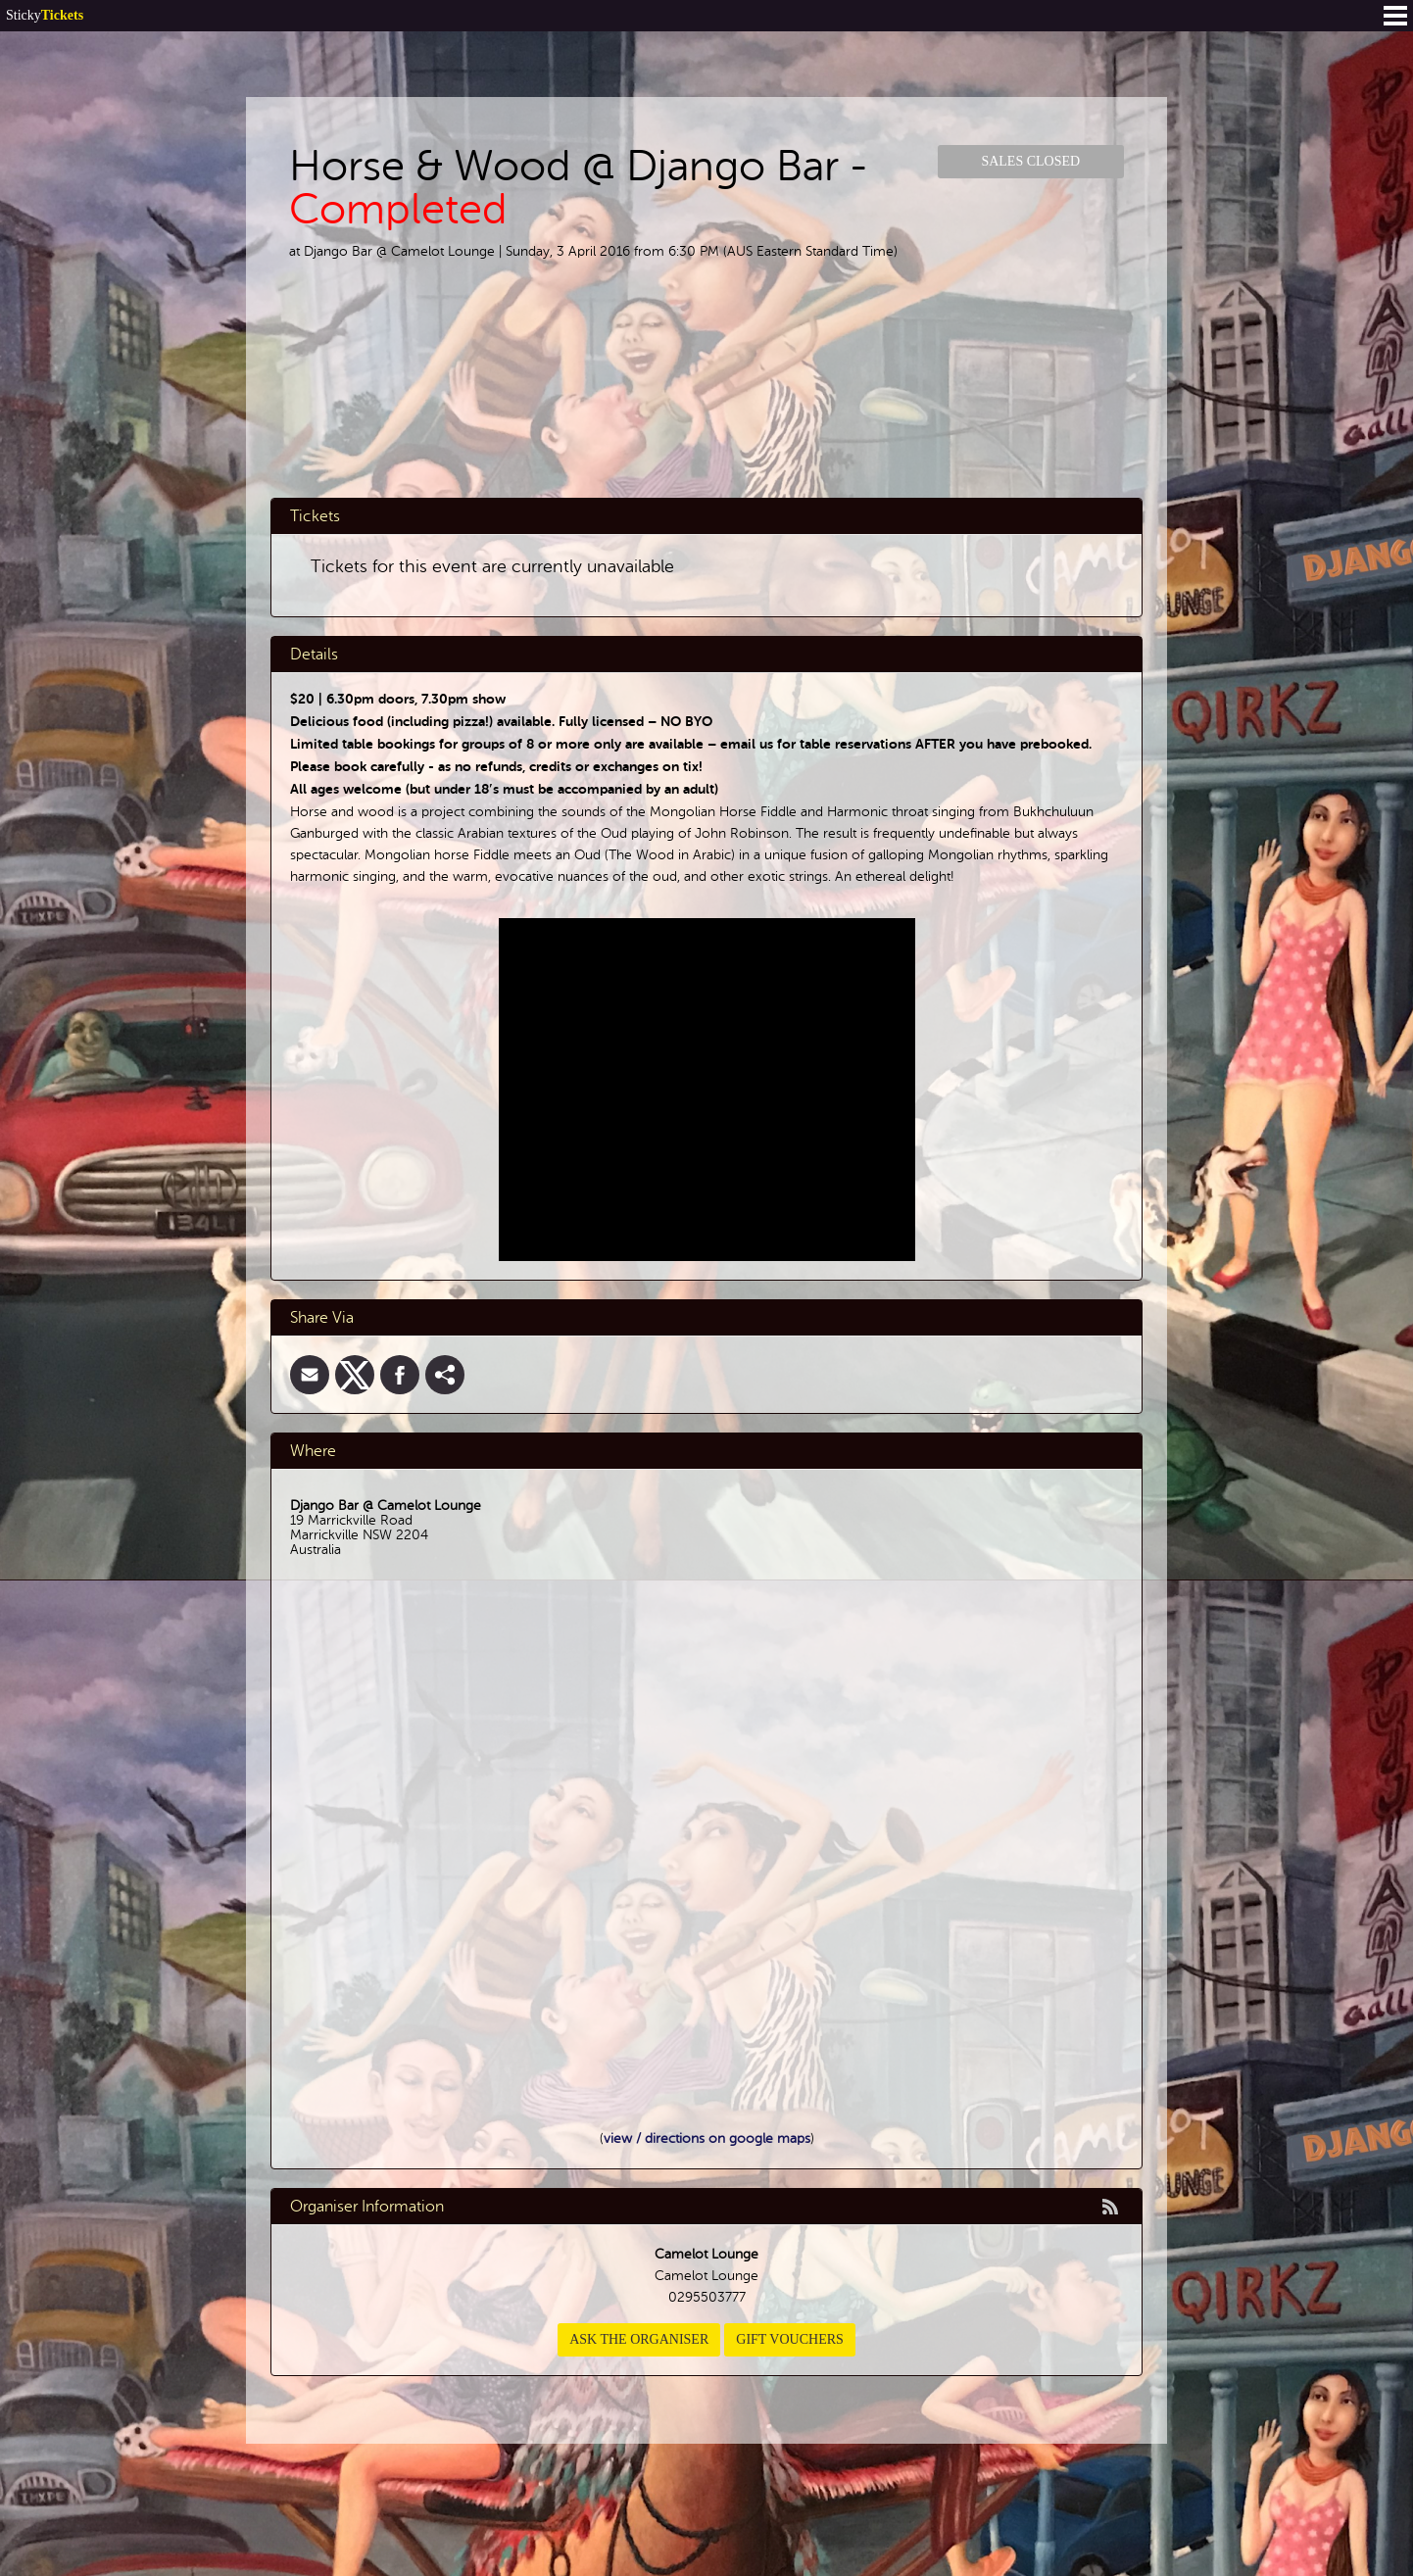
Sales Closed (1030, 161)
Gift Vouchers (790, 2339)
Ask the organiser (638, 2339)
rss (1110, 2206)
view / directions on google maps (707, 2138)
